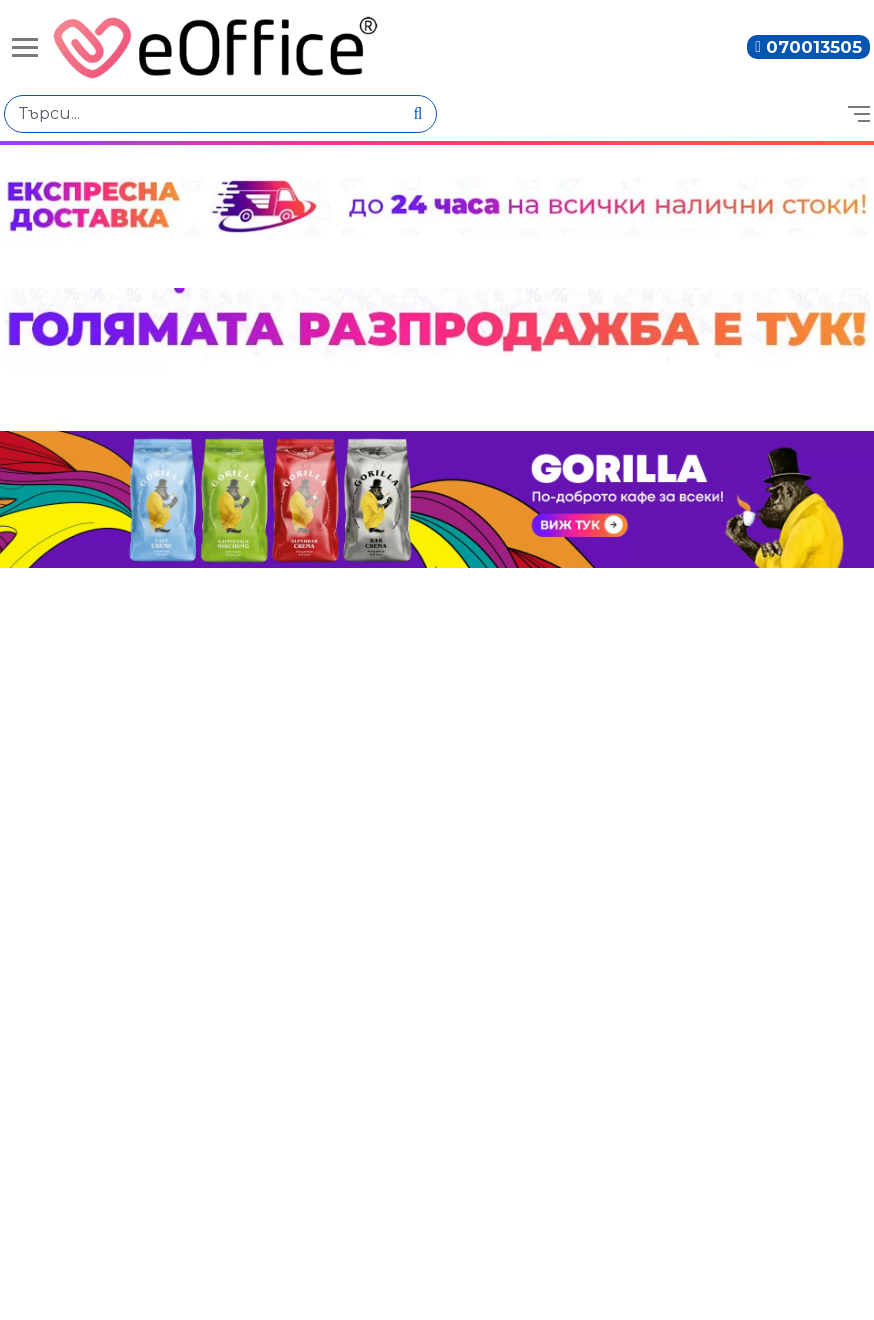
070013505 (814, 47)
